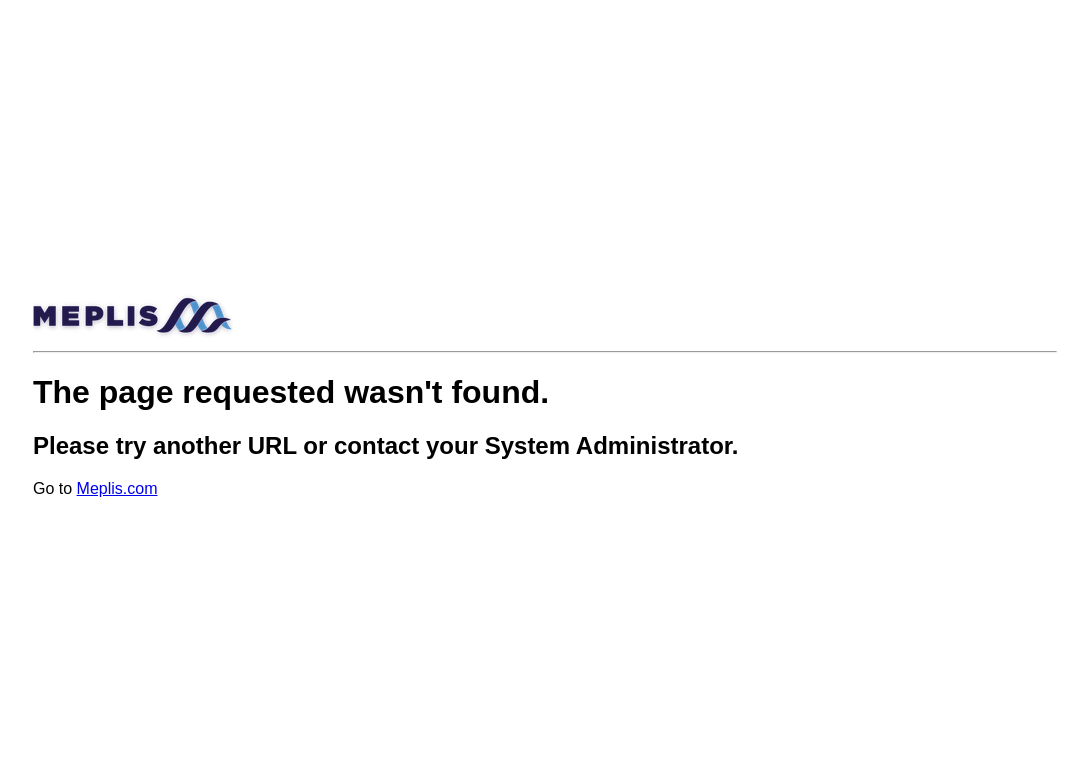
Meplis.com (117, 488)
